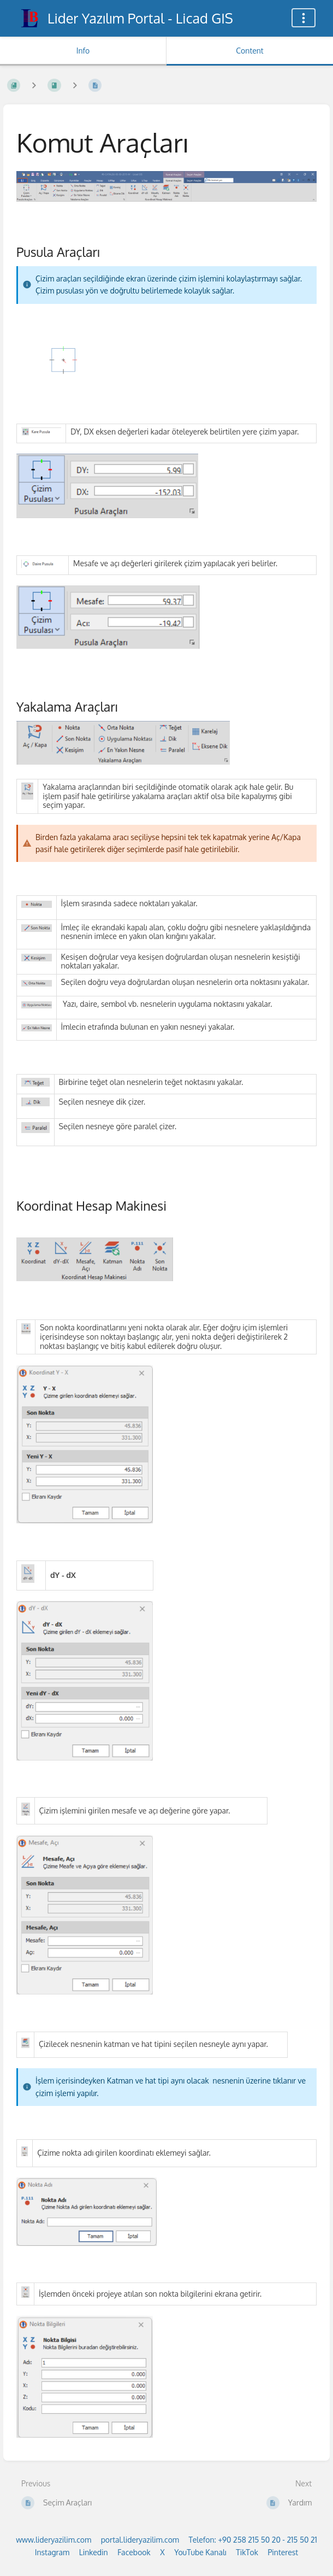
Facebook (134, 2552)
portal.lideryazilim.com (140, 2539)
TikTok (247, 2552)
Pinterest (282, 2552)
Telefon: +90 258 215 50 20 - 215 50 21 (252, 2539)
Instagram (52, 2552)
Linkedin (93, 2552)
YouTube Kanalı (200, 2552)
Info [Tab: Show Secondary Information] (83, 50)
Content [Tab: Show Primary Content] (249, 50)
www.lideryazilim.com (53, 2539)
